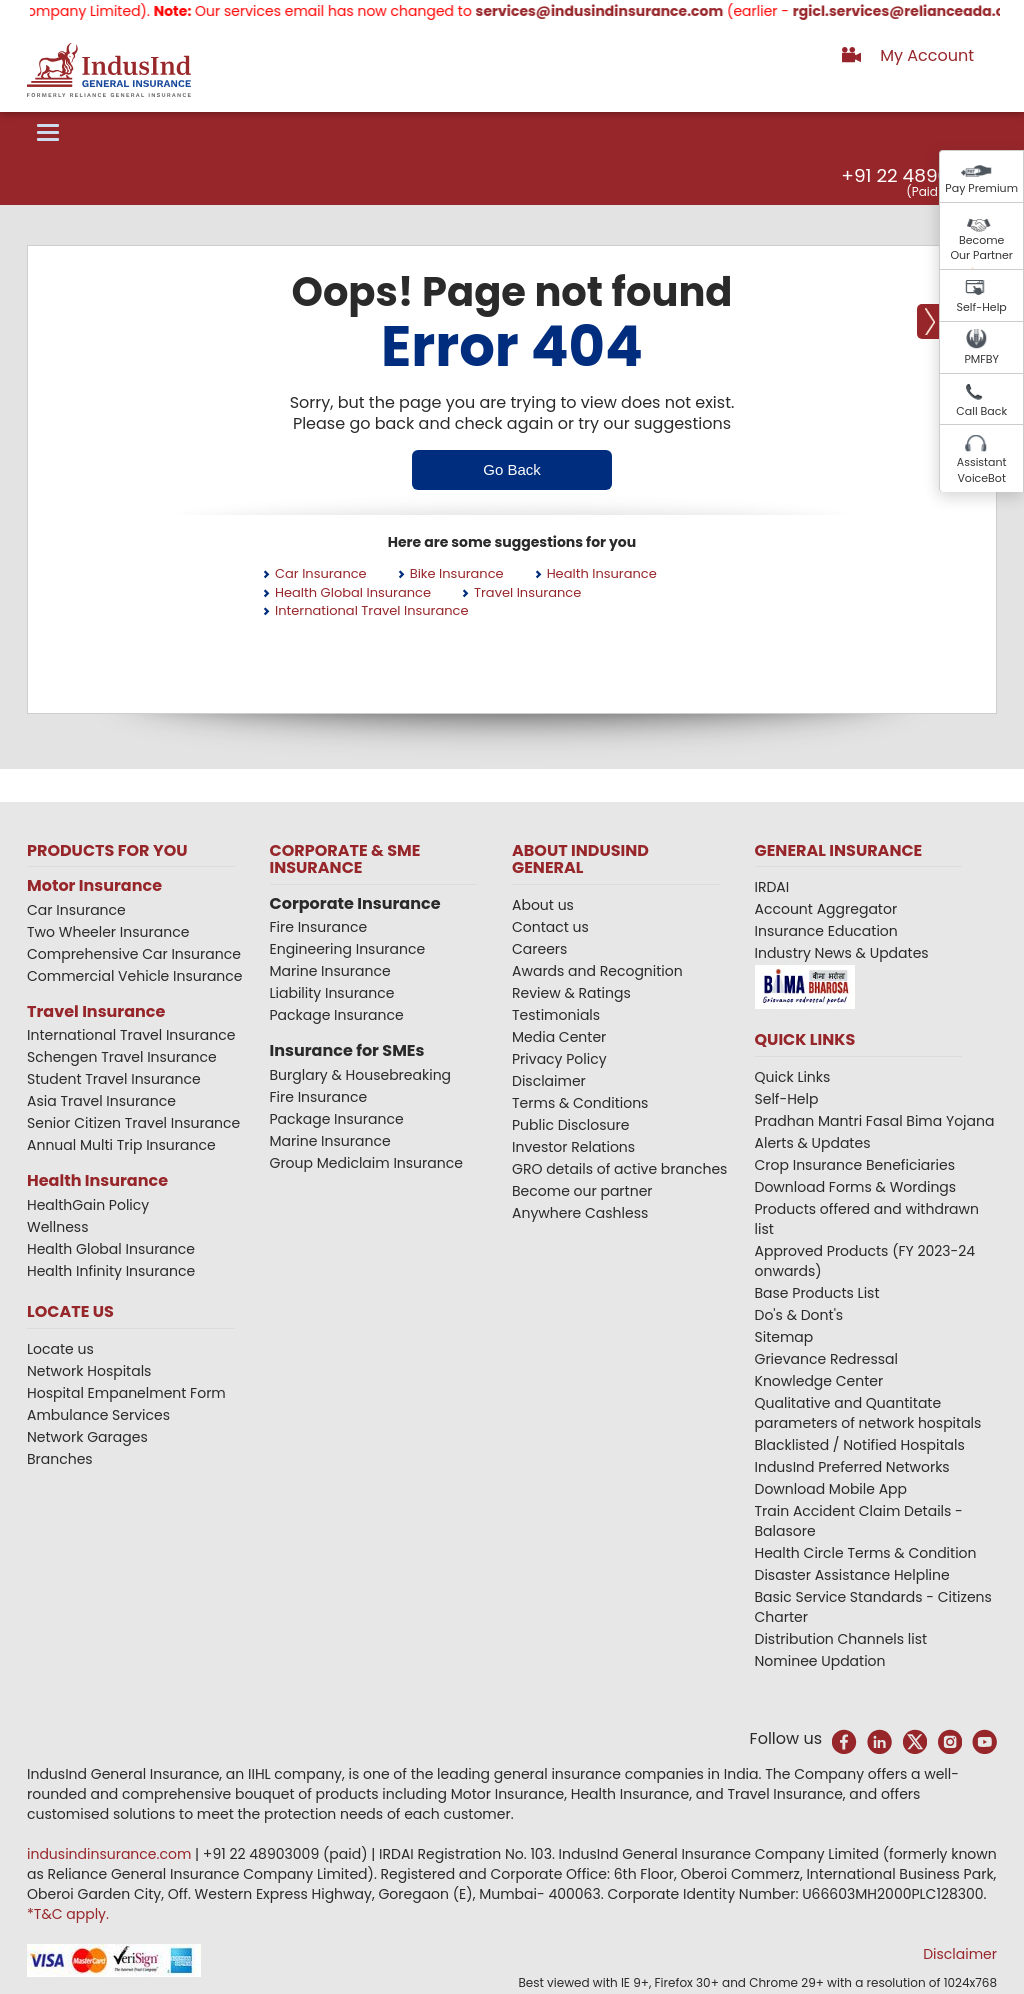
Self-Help (982, 307)
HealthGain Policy (88, 1205)
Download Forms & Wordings (856, 1187)
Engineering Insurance (348, 949)
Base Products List (817, 1293)
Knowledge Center (819, 1381)
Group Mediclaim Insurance (366, 1163)
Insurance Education (826, 931)
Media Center (559, 1037)
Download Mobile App (831, 1489)
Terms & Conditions (580, 1103)
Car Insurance (321, 573)
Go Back (512, 469)
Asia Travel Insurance (101, 1101)
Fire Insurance (319, 927)
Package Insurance (337, 1015)
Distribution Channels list (841, 1639)
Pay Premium (981, 188)
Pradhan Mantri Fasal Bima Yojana (875, 1121)
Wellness (58, 1227)
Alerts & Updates (813, 1143)
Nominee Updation (820, 1661)
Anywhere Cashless (580, 1213)
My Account (927, 55)
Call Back (981, 411)
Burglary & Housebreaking (361, 1075)
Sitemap (784, 1337)
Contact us (550, 927)
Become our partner (582, 1191)
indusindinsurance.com (111, 1854)
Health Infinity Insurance (113, 1271)
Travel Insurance (527, 592)
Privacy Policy (559, 1059)
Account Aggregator (826, 909)
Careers (539, 949)
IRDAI (772, 887)
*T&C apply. (68, 1914)
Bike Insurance (457, 573)
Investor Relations (573, 1147)
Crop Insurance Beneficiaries (855, 1165)
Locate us (60, 1349)
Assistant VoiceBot (982, 470)
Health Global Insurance (353, 592)
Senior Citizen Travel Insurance (133, 1123)
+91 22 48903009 (918, 175)
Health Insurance (602, 573)
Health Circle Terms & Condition (866, 1553)
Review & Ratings (571, 993)
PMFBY (981, 359)
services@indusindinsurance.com (670, 11)
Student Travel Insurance (114, 1079)
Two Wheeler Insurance (108, 932)
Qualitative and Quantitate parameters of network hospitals (868, 1413)
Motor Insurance (94, 885)
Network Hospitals (89, 1371)
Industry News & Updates (842, 953)
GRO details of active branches (619, 1169)
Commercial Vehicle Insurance (135, 976)
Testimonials (556, 1015)
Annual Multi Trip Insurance (121, 1145)
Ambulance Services (98, 1415)
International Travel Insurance (372, 610)
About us (543, 905)
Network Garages (87, 1437)
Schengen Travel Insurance (122, 1057)
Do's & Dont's (799, 1315)
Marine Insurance (330, 971)
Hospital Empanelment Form (126, 1393)
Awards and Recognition (597, 971)
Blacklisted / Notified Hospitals (860, 1445)
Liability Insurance (332, 993)
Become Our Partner (981, 248)
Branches (60, 1459)
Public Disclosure (570, 1125)
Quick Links (793, 1077)
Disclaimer (549, 1081)
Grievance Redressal (827, 1359)
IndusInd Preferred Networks (852, 1467)
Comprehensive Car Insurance (134, 954)
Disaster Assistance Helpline (852, 1575)
